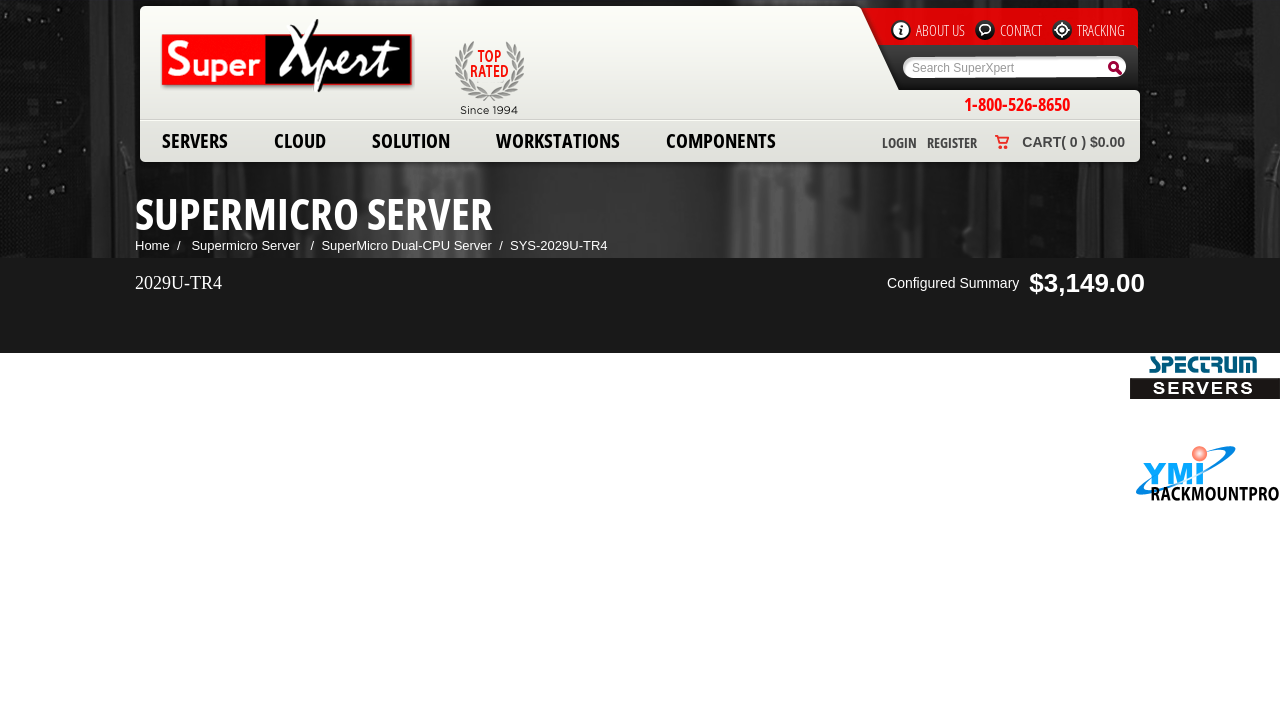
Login (899, 142)
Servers (195, 140)
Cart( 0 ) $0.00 (1073, 142)
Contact (1021, 30)
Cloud (300, 140)
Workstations (558, 140)
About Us (940, 30)
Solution (411, 140)
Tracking (1101, 30)
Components (721, 140)
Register (952, 142)
